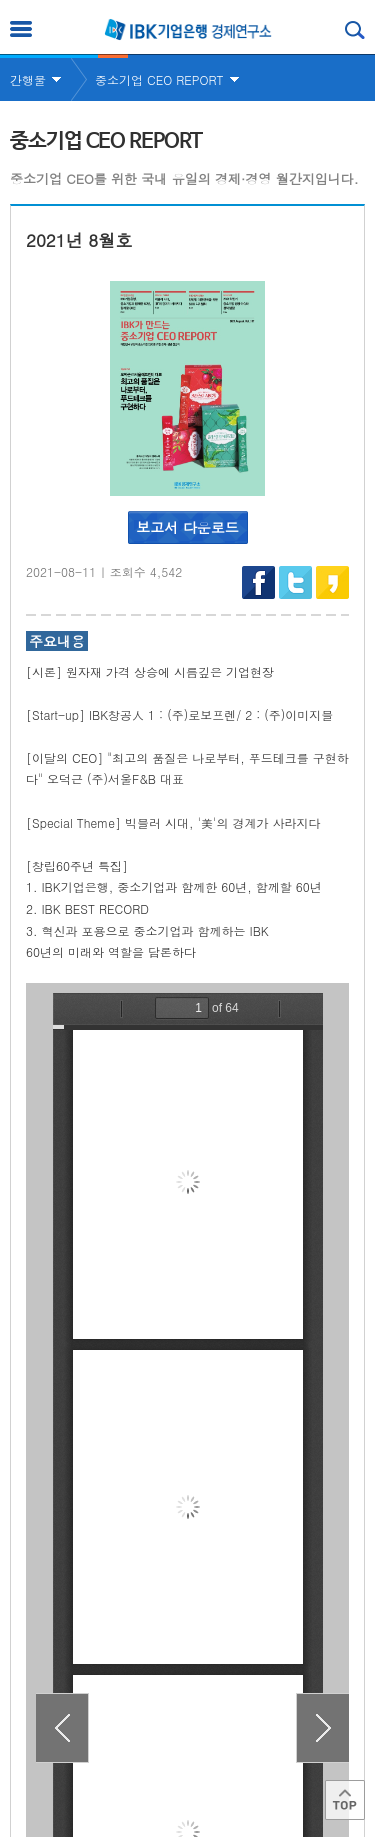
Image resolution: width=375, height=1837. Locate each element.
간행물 (28, 79)
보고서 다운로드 (187, 527)
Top (345, 1800)
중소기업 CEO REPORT (159, 79)
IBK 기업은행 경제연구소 (188, 29)
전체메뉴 (21, 29)
